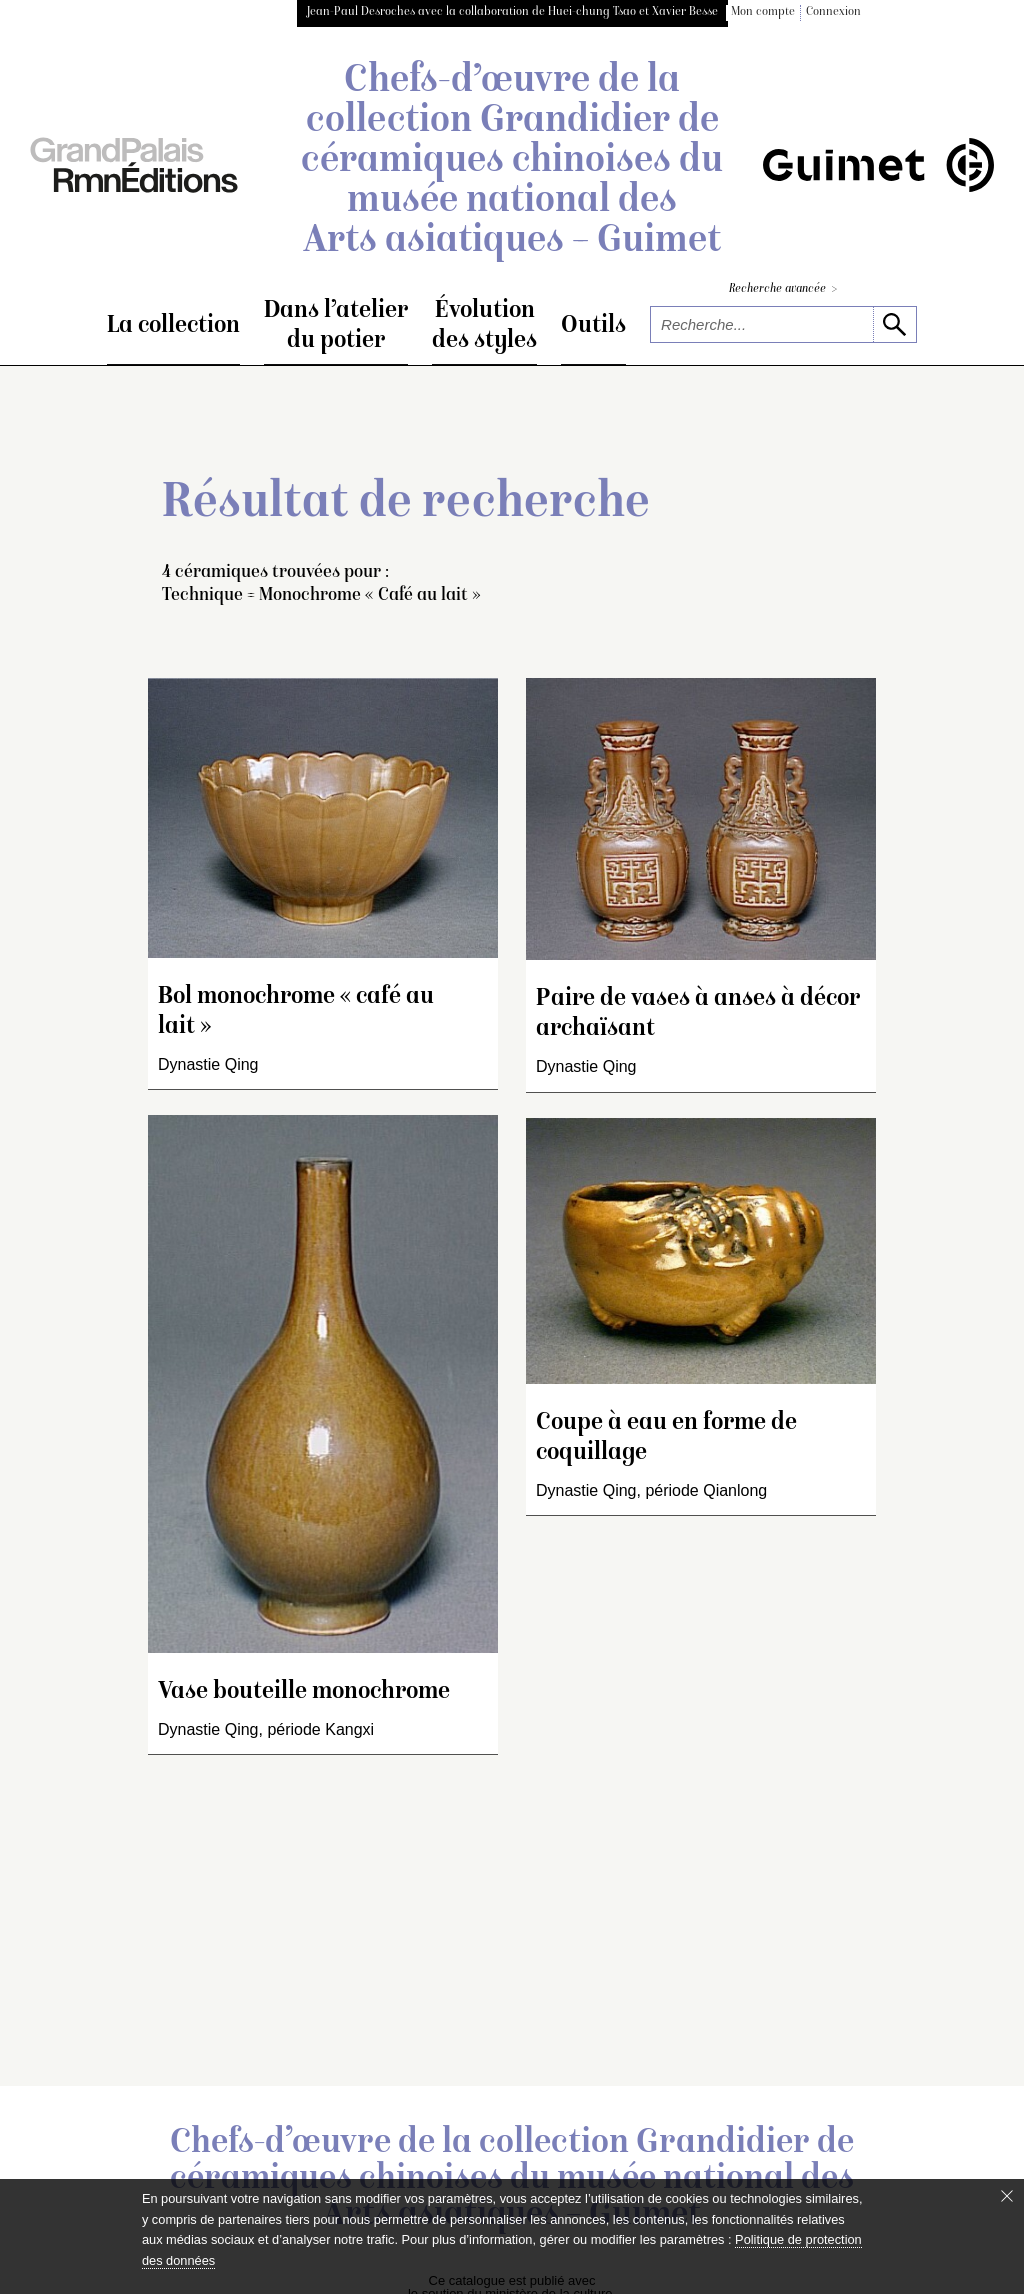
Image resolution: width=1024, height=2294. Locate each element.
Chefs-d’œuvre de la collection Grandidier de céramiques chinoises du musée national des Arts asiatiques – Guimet (512, 162)
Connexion (833, 12)
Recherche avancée (783, 289)
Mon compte (763, 12)
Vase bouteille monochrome (304, 1692)
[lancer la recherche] (894, 324)
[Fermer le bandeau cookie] (1007, 2196)
